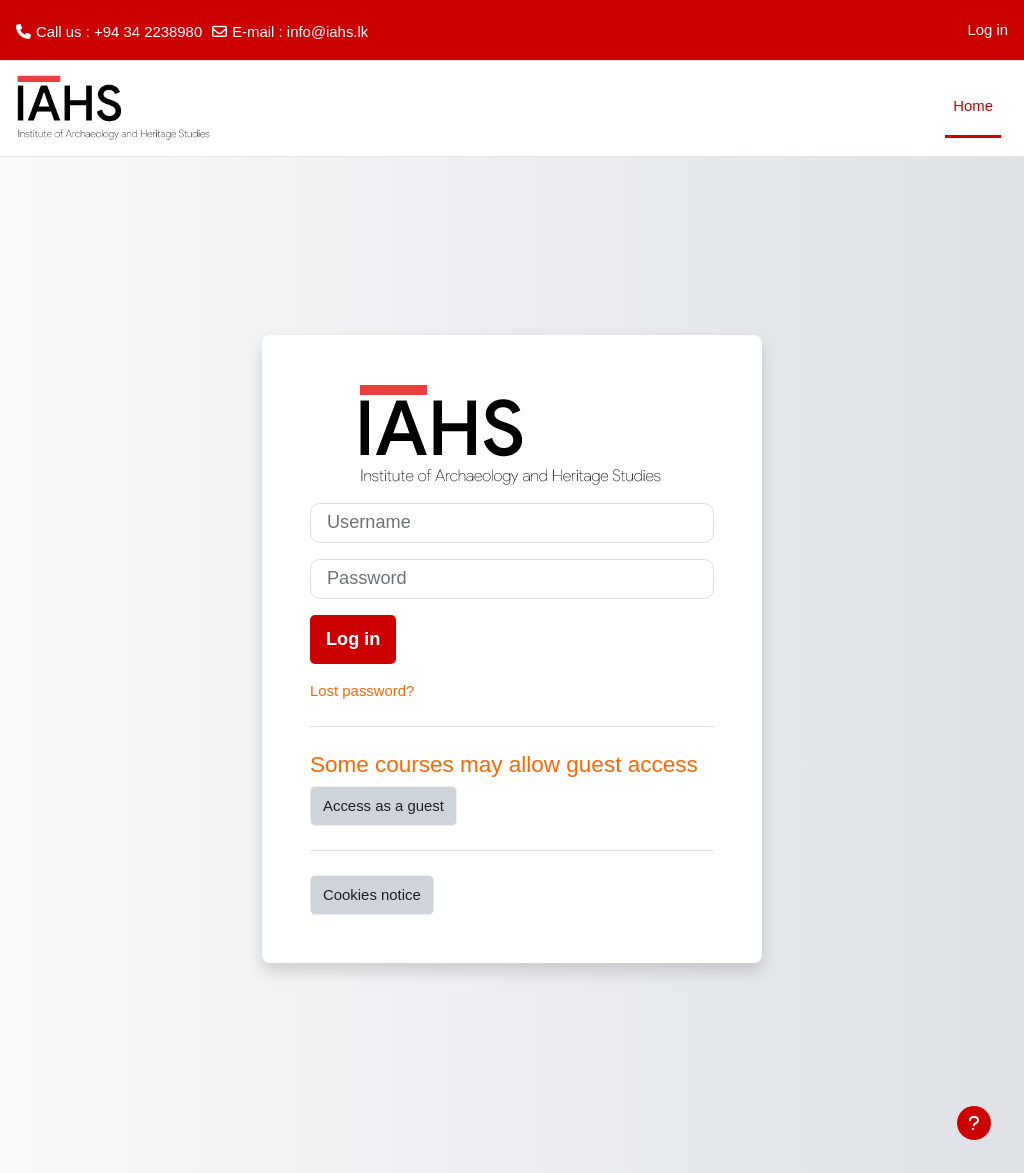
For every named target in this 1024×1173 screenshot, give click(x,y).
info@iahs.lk (327, 31)
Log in (987, 29)
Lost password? (362, 690)
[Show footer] (974, 1123)
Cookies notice (372, 894)
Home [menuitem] (973, 105)
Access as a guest (383, 805)
